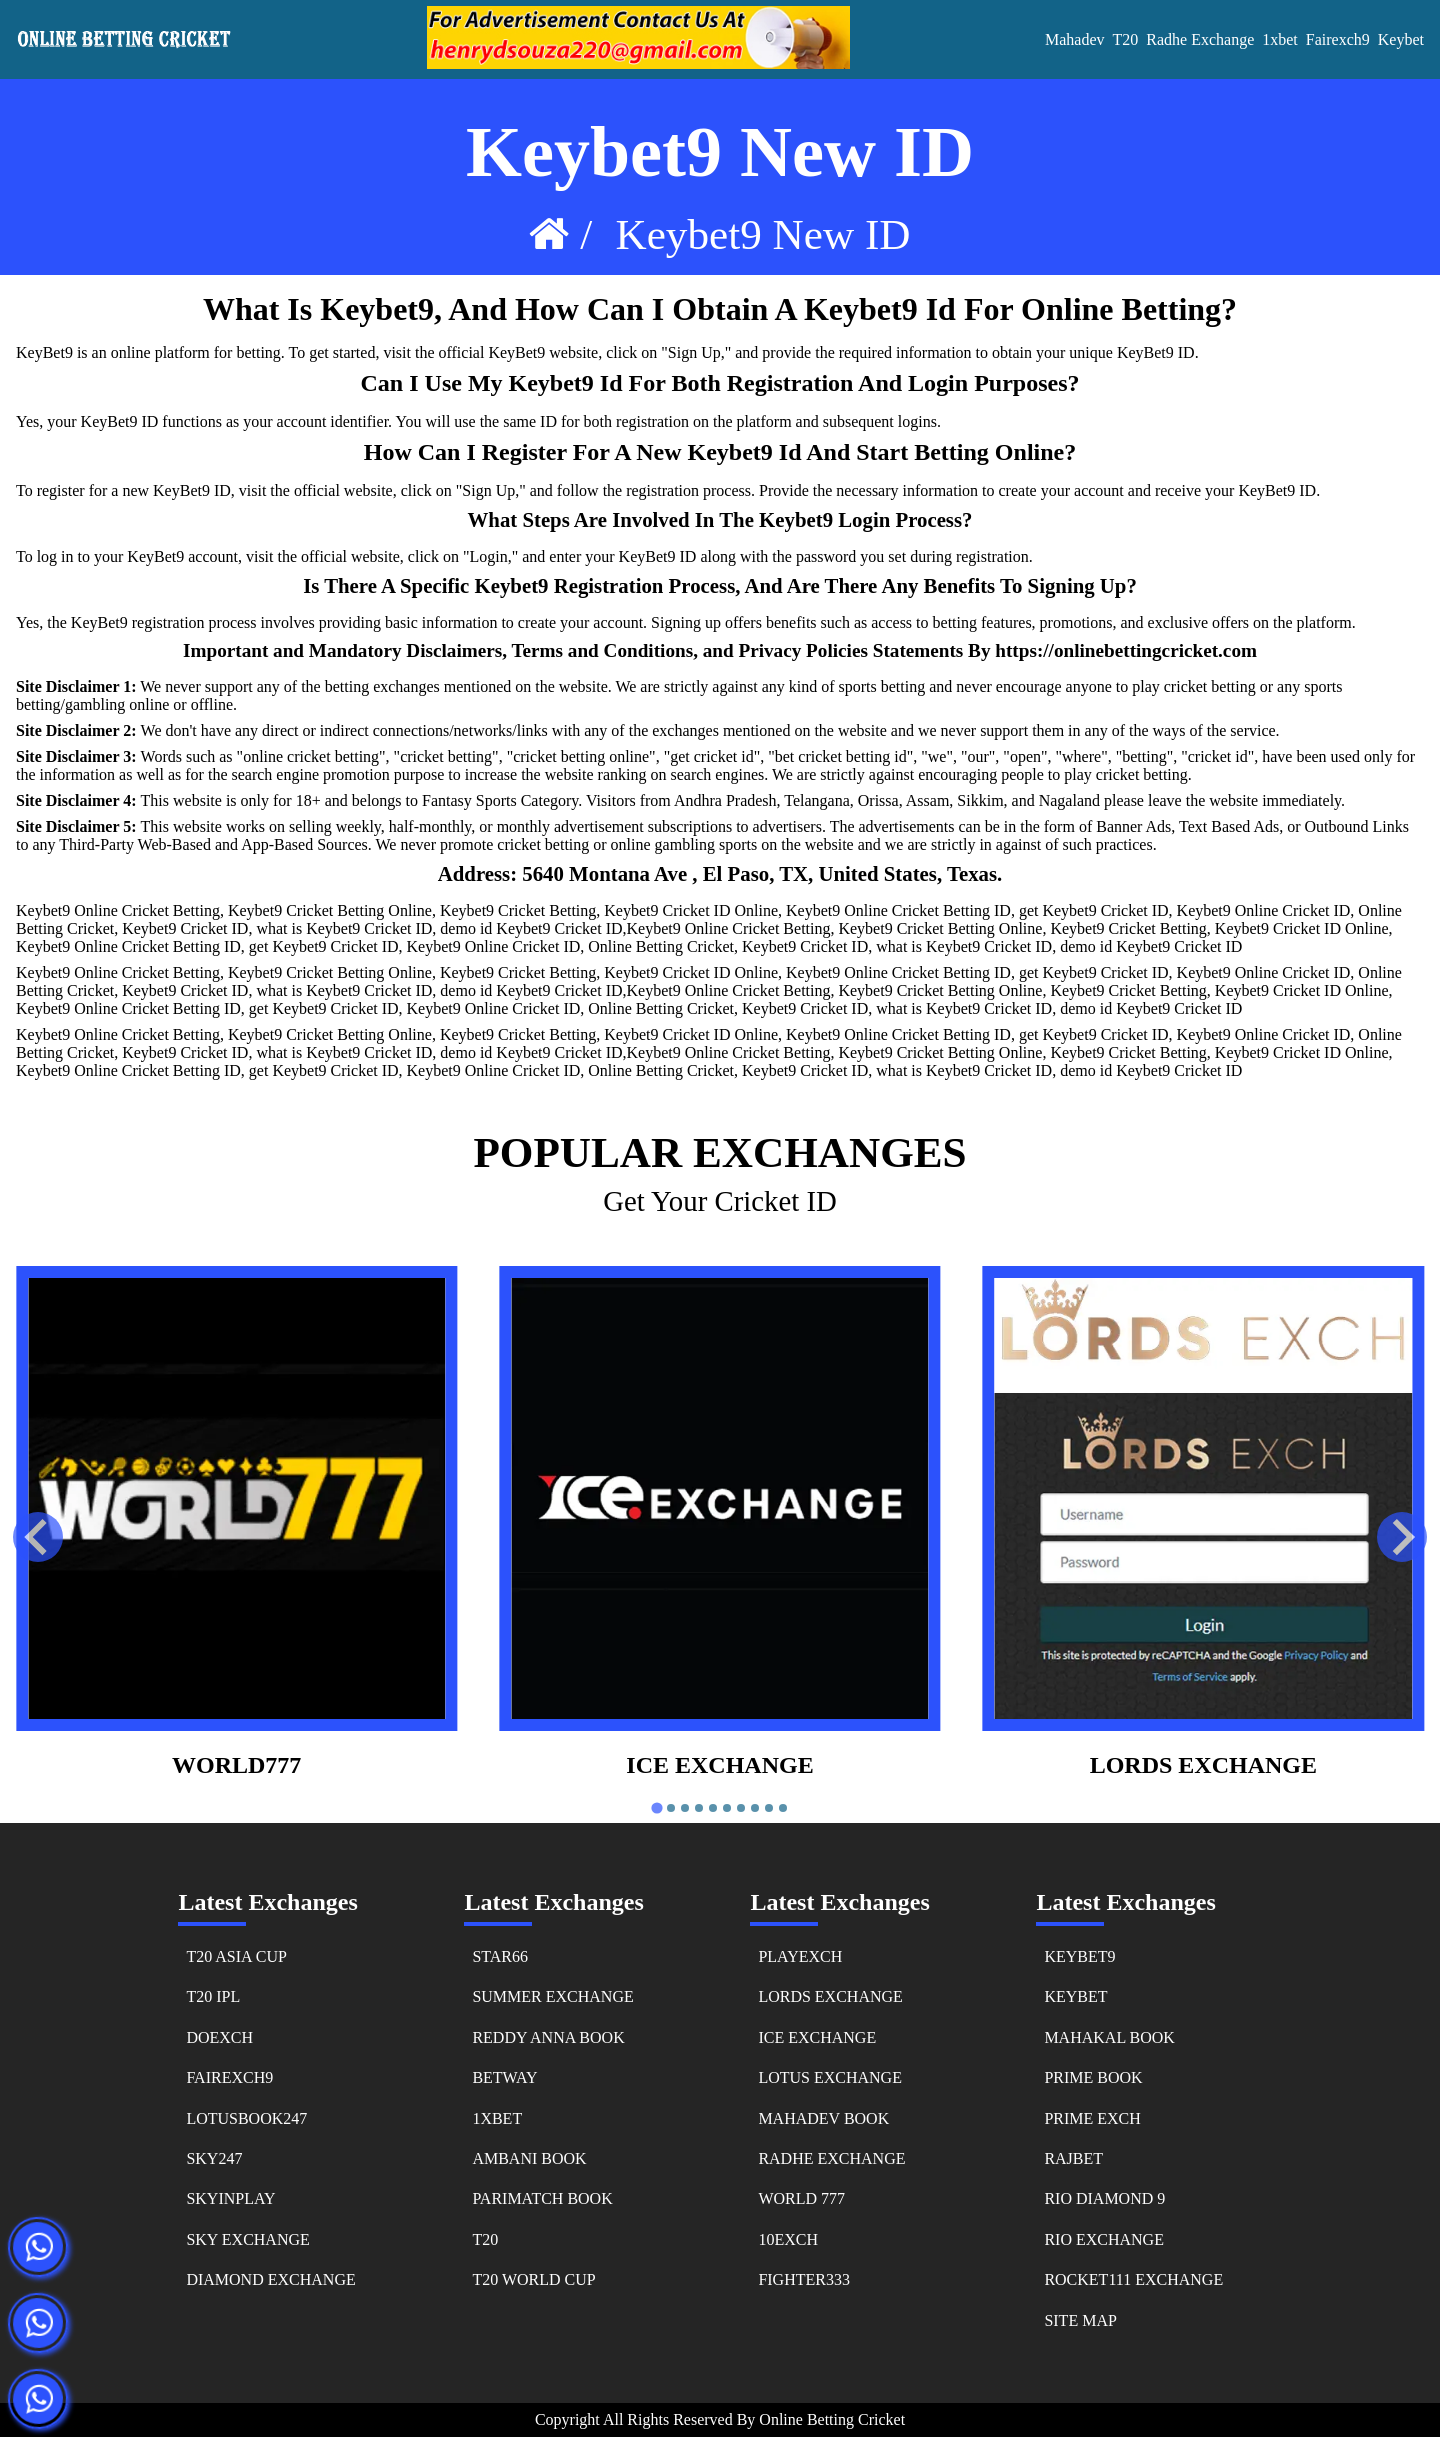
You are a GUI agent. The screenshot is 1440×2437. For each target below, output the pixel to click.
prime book (1093, 2077)
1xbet (1280, 39)
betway (504, 2077)
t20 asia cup (236, 1956)
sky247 (214, 2158)
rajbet (1073, 2158)
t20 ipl (213, 1996)
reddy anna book (548, 2037)
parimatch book (542, 2198)
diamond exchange (270, 2279)
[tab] (656, 1808)
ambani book (529, 2158)
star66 (500, 1956)
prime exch (1092, 2118)
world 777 (801, 2198)
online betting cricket (832, 2419)
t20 (485, 2239)
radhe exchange (831, 2158)
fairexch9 (1338, 39)
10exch (788, 2239)
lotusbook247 (246, 2118)
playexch (800, 1956)
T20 (1126, 39)
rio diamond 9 (1104, 2198)
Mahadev (1075, 39)
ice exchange (719, 1765)
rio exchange (1104, 2239)
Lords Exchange (1203, 1765)
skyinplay (230, 2198)
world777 (236, 1765)
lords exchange (830, 1996)
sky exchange (247, 2239)
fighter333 (804, 2279)
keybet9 (1079, 1956)
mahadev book (823, 2118)
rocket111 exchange (1133, 2279)
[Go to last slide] (38, 1537)
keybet (1401, 39)
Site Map (1080, 2320)
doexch (219, 2037)
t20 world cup (533, 2279)
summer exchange (552, 1996)
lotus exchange (830, 2077)
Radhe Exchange (1200, 39)
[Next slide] (1402, 1537)
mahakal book (1109, 2037)
